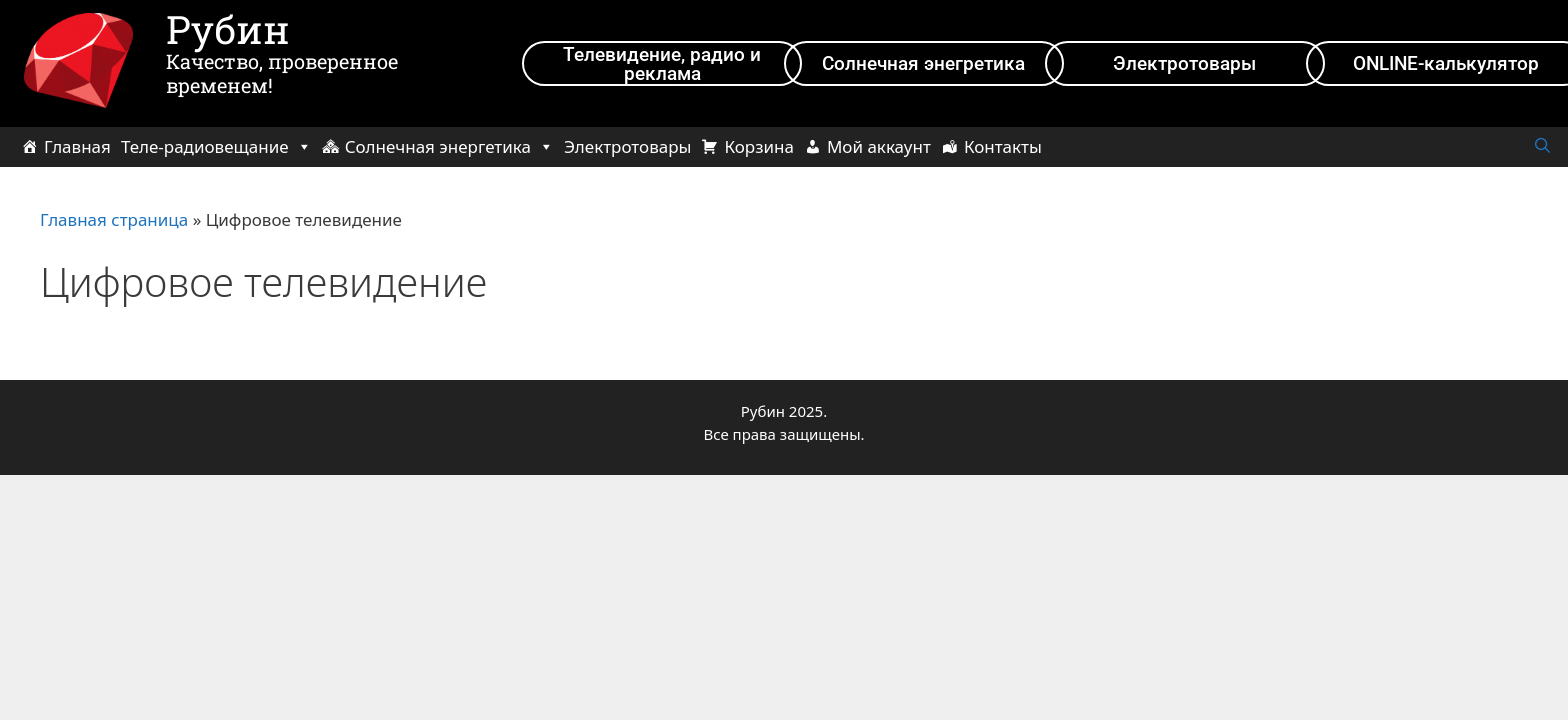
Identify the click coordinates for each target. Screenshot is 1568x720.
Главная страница (114, 219)
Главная (77, 146)
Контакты (1003, 146)
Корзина (758, 146)
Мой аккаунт (879, 146)
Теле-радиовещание (216, 146)
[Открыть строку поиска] (1542, 146)
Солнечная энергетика (449, 146)
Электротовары (627, 146)
